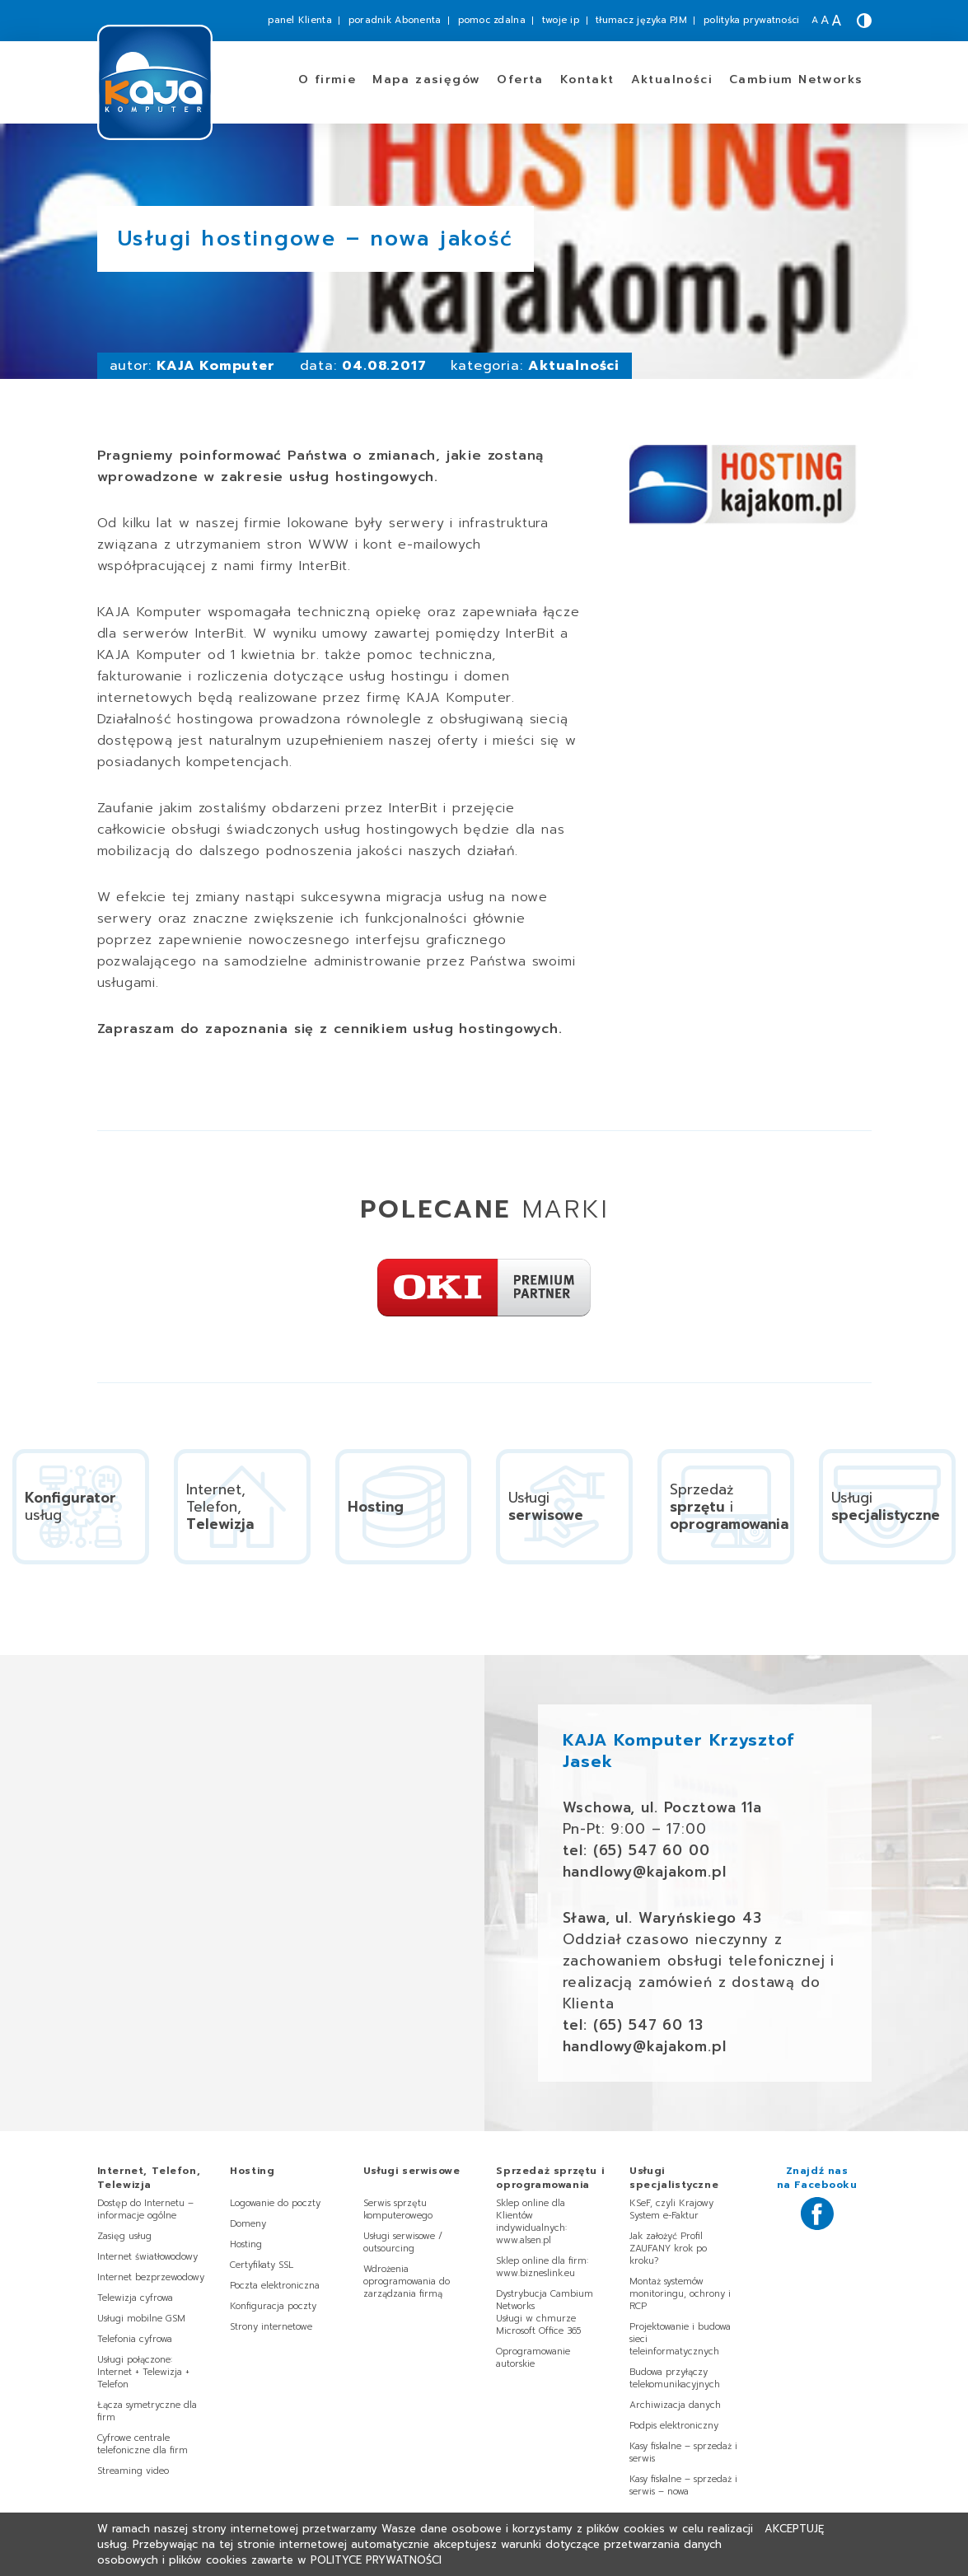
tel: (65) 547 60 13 (633, 2025)
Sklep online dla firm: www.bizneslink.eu (542, 2267)
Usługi (412, 2170)
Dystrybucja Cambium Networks (544, 2300)
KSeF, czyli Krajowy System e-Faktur (671, 2209)
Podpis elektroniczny (673, 2426)
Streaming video (133, 2471)
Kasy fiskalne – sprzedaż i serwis (683, 2452)
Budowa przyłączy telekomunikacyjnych (674, 2378)
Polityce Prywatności (376, 2560)
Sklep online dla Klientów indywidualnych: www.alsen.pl (531, 2221)
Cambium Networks (796, 79)
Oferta (520, 79)
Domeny (248, 2224)
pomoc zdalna (492, 20)
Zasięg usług (124, 2236)
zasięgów (426, 79)
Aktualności (672, 79)
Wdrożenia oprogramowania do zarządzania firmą (406, 2281)
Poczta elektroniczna (275, 2286)
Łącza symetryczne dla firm (147, 2411)
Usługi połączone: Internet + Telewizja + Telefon (143, 2372)
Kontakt (587, 79)
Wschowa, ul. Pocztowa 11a (662, 1807)
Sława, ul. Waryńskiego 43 (662, 1917)
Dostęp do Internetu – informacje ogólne (145, 2209)
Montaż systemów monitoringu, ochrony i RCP (680, 2293)
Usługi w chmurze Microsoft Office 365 (538, 2325)
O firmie (327, 79)
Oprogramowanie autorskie (533, 2358)
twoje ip (560, 20)
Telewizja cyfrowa (135, 2298)
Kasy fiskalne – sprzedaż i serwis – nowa (683, 2485)
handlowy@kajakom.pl (645, 1871)
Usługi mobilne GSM (141, 2319)
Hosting (246, 2244)
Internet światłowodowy (147, 2257)
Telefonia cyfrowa (134, 2339)
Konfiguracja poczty (273, 2306)
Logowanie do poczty (275, 2203)
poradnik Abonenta (395, 20)
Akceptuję (794, 2528)
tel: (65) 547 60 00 (636, 1850)
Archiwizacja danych (675, 2405)
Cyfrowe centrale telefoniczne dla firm (142, 2444)
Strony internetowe (271, 2327)
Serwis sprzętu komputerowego (398, 2209)
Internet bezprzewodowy (150, 2277)
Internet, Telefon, (149, 2177)
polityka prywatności (752, 20)
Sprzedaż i (550, 2177)
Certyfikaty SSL (261, 2265)
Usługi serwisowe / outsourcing (402, 2242)
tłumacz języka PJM (641, 20)
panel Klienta (300, 20)
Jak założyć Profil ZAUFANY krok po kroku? (668, 2248)
